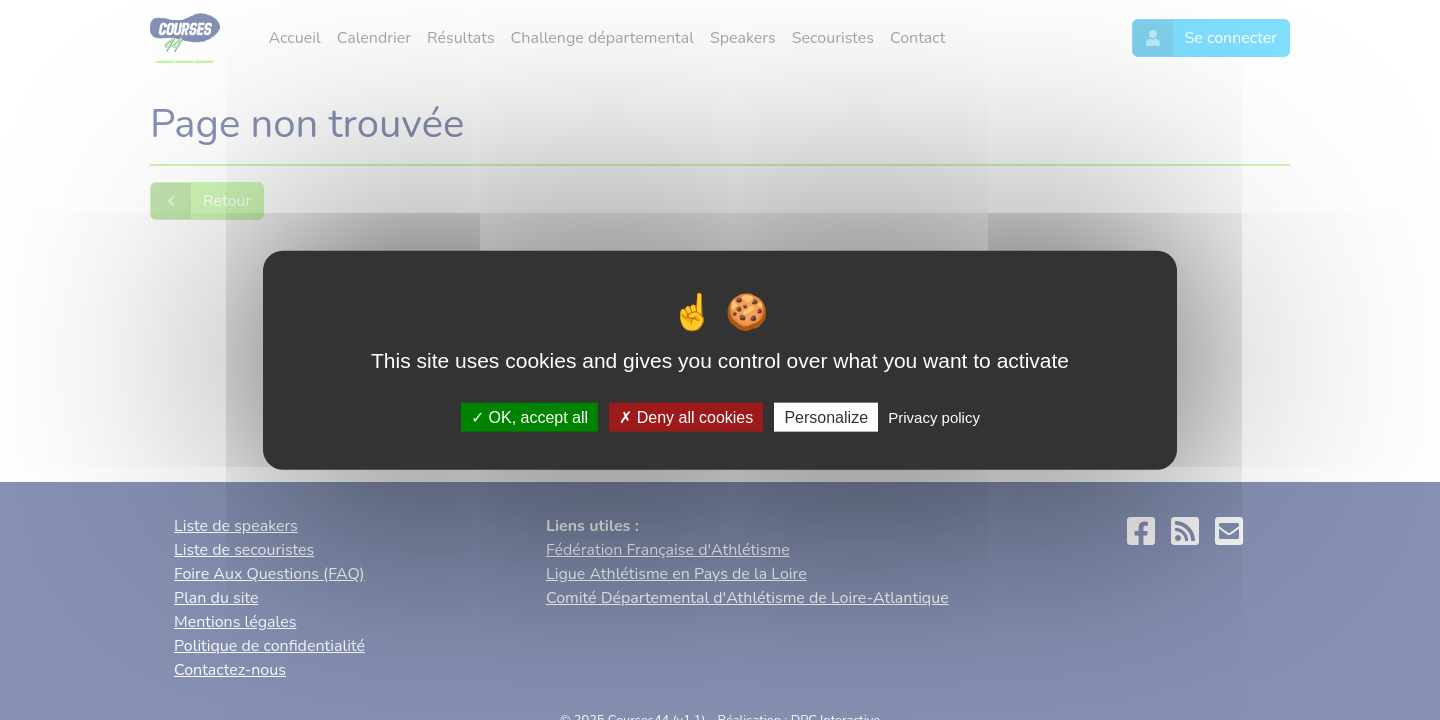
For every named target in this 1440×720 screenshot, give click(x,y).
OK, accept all (529, 416)
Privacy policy (934, 416)
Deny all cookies (686, 416)
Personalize (826, 416)
